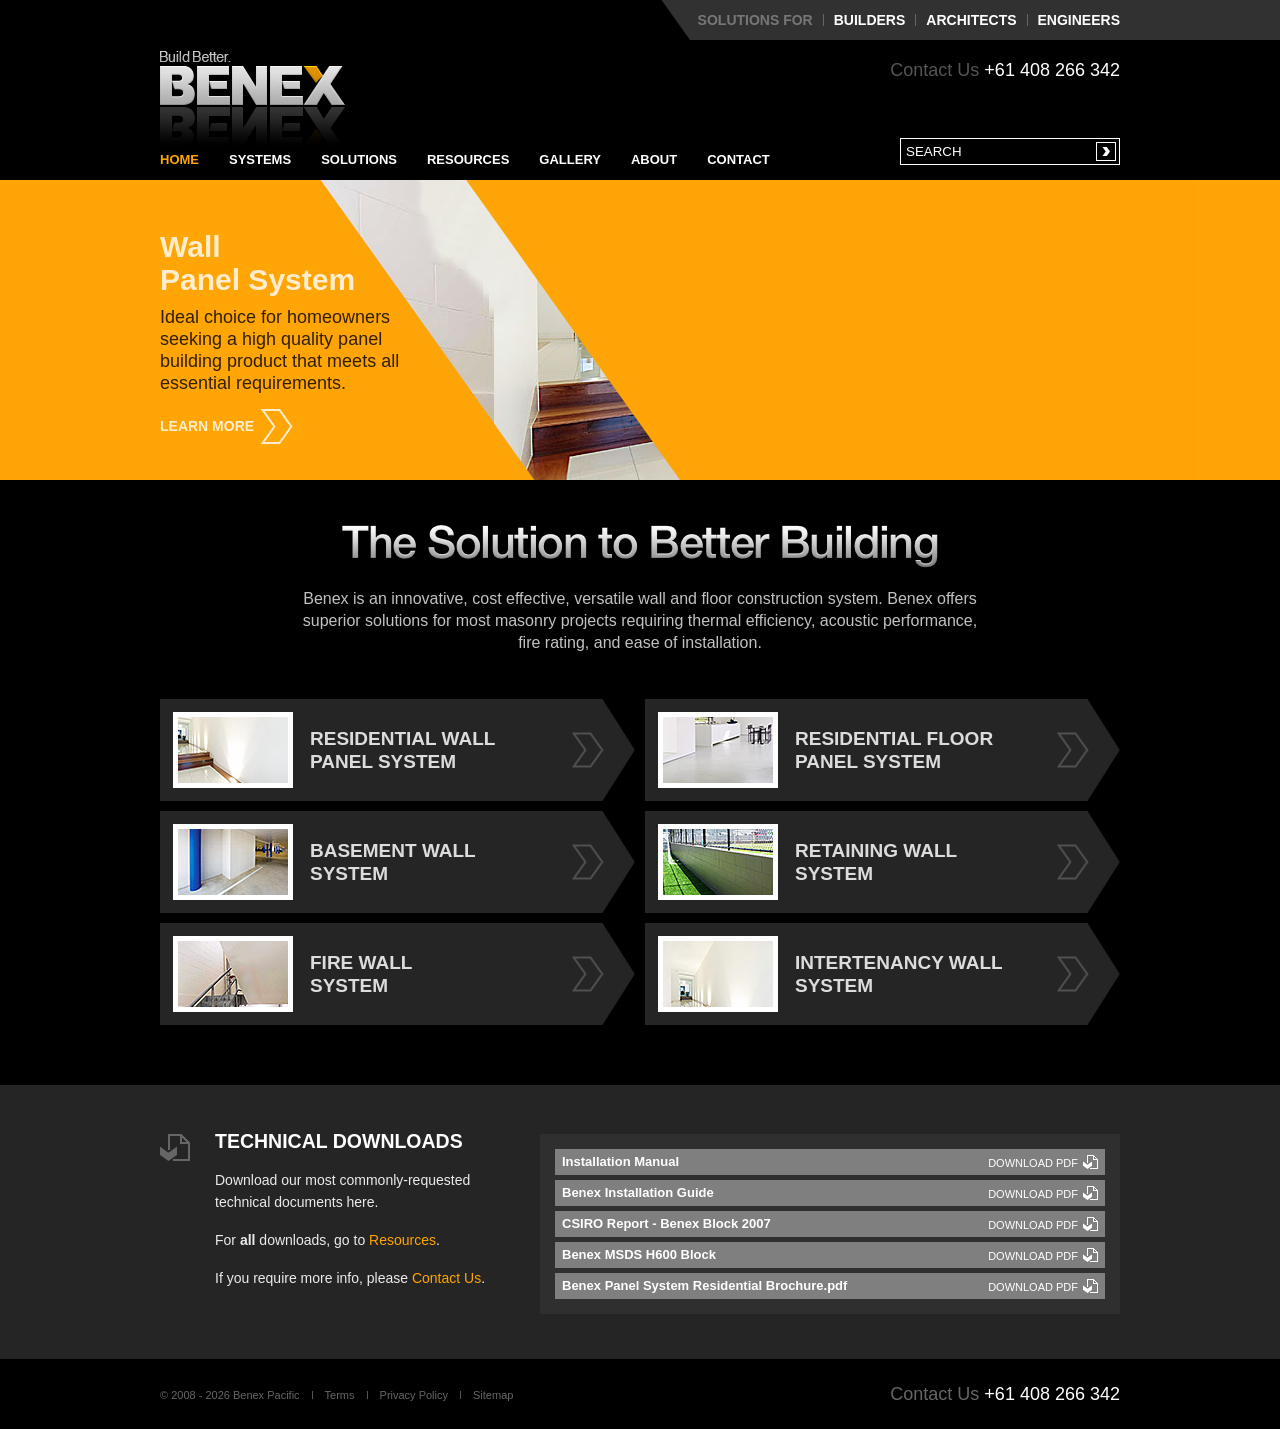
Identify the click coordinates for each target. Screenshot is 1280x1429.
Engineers (1079, 20)
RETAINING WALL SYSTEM (807, 862)
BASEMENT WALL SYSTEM (324, 862)
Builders (870, 20)
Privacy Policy (414, 1395)
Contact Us (446, 1278)
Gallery (570, 159)
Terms (340, 1395)
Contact (738, 159)
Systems (260, 159)
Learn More (207, 426)
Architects (971, 20)
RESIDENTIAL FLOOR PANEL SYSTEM (825, 750)
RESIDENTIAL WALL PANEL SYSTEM (334, 750)
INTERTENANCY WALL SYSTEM (830, 974)
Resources (468, 159)
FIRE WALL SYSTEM (292, 974)
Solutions (359, 159)
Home (179, 159)
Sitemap (493, 1395)
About (654, 159)
